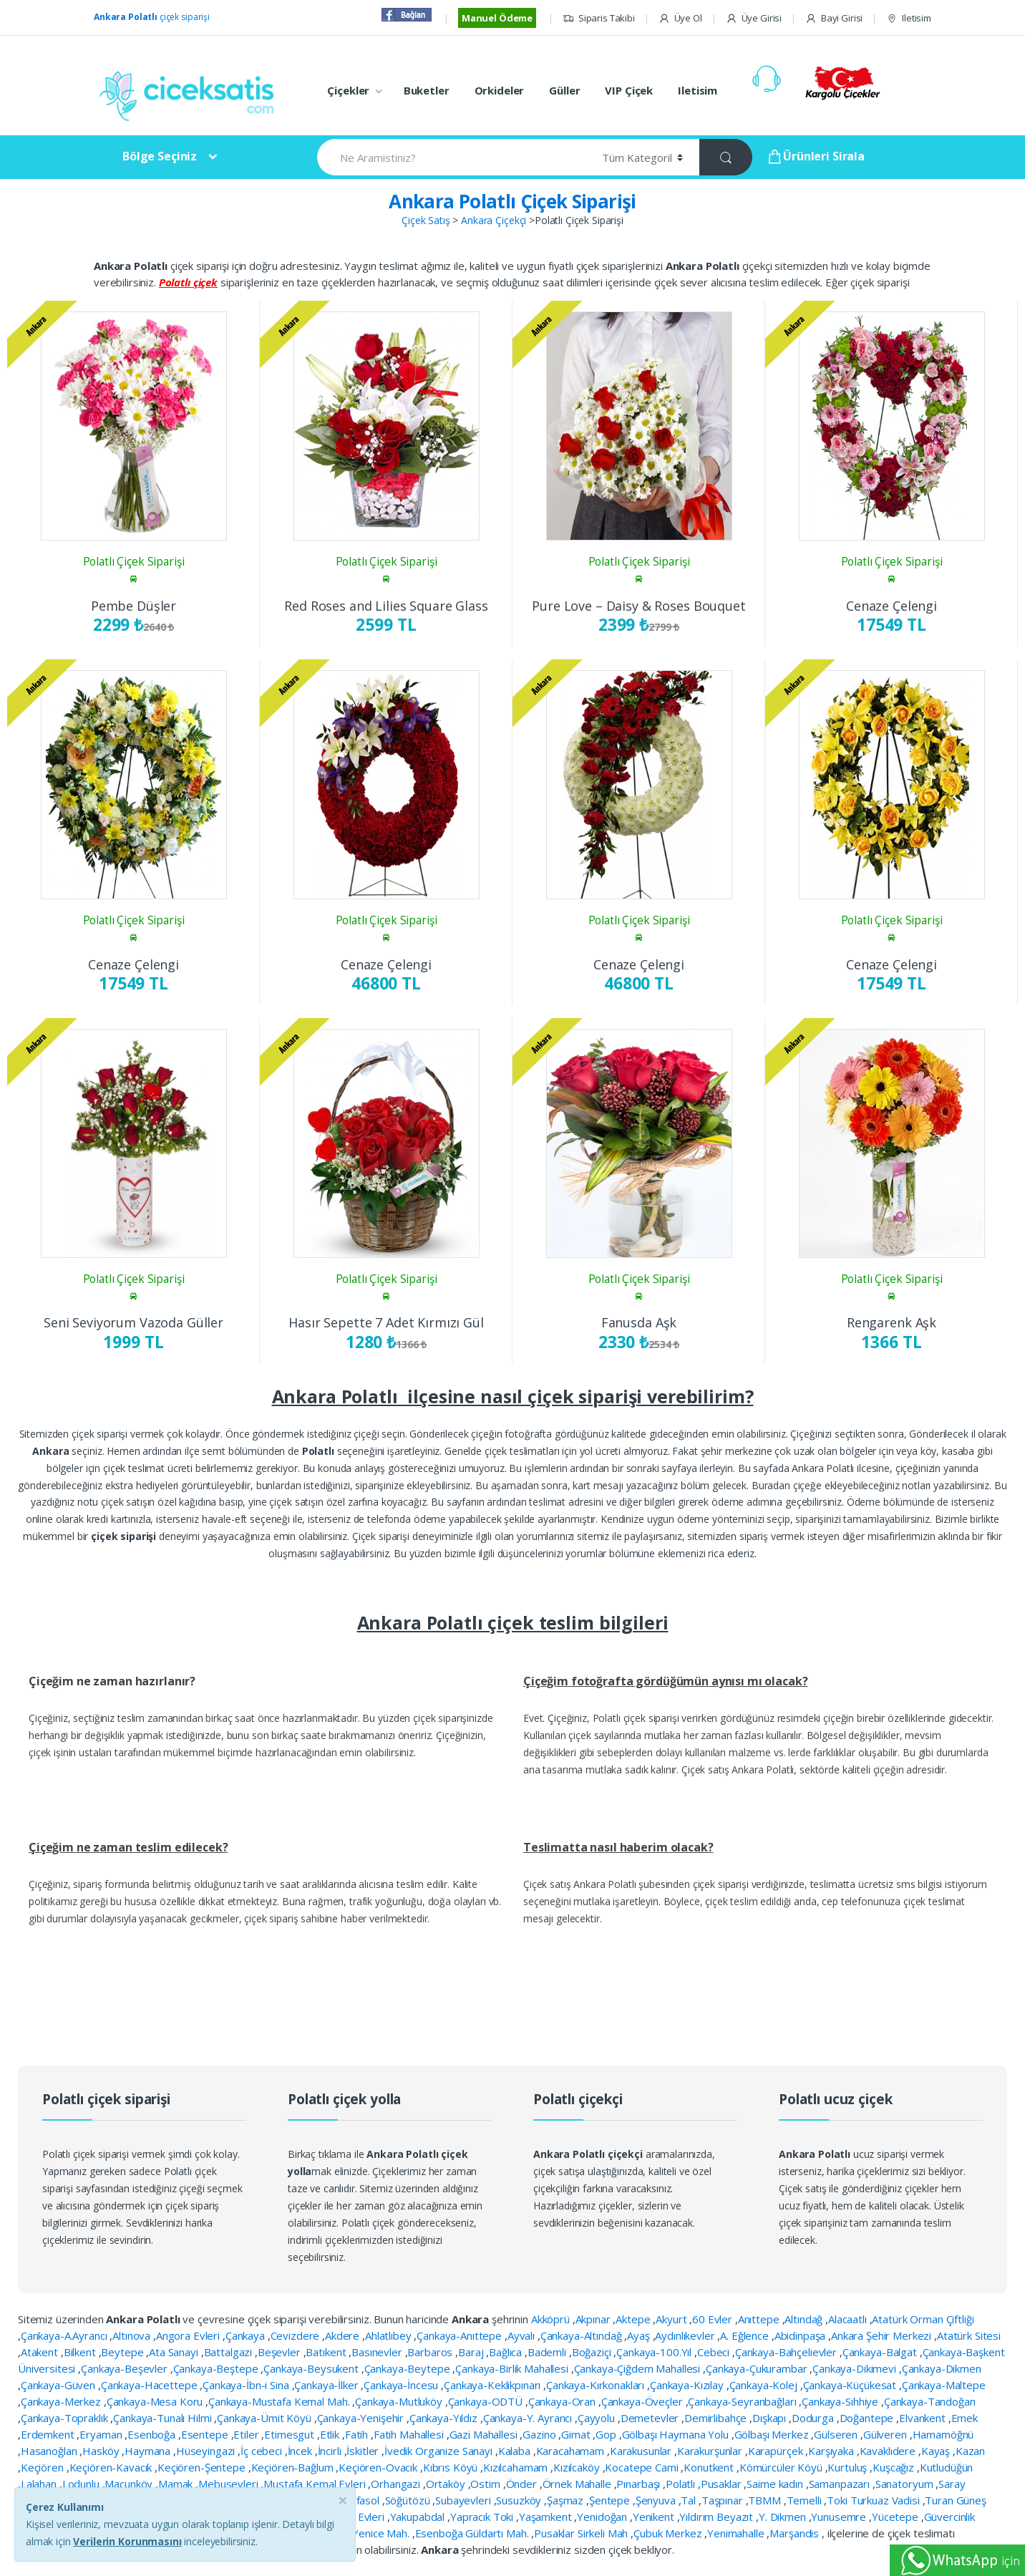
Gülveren (886, 2434)
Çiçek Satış (426, 220)
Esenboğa (152, 2434)
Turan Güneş (955, 2500)
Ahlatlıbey (389, 2335)
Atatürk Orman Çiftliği (922, 2319)
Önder (523, 2483)
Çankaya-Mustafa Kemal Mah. (280, 2401)
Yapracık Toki (483, 2516)
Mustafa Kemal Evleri (315, 2483)
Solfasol (362, 2500)
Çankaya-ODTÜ (486, 2401)
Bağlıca (507, 2352)
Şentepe (611, 2500)
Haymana (149, 2451)
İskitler (364, 2451)
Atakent (41, 2352)
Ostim (486, 2483)
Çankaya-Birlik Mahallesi (513, 2368)
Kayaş (937, 2451)
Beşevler (280, 2352)
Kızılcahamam (516, 2467)
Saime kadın (776, 2483)
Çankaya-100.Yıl (655, 2352)
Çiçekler (348, 90)
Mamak (176, 2483)
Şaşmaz (566, 2500)
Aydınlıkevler (686, 2335)
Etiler (247, 2434)
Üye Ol (680, 18)
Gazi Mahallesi (485, 2434)
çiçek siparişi (152, 17)
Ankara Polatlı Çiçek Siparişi (512, 201)
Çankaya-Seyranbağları (743, 2401)
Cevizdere (297, 2335)
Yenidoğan (603, 2516)
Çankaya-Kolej (764, 2385)
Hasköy (102, 2451)
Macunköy (130, 2483)
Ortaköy (447, 2483)
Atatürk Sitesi (969, 2335)
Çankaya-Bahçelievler (787, 2352)
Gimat (577, 2434)
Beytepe (123, 2352)
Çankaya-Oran (563, 2401)
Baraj (472, 2352)
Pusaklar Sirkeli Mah (582, 2533)
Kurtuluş (848, 2467)
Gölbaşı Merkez (773, 2434)
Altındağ (804, 2319)
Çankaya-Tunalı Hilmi (163, 2418)
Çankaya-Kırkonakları (596, 2385)
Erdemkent (49, 2434)
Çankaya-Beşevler (125, 2368)
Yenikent (655, 2516)
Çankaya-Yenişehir (362, 2418)
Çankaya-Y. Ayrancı (529, 2418)
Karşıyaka (832, 2451)
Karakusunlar (642, 2451)
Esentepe (206, 2434)
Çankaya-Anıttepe (461, 2335)
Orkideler (500, 90)
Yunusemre (840, 2516)
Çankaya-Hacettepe (150, 2385)
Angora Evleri (189, 2335)
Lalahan (40, 2483)
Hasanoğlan (50, 2451)
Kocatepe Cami (643, 2467)
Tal (689, 2500)
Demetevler (651, 2418)
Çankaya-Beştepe (217, 2368)
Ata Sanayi (174, 2352)
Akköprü (552, 2319)
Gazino (540, 2434)
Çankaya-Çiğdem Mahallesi (639, 2368)
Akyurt (672, 2319)
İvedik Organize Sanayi (439, 2451)
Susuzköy (520, 2500)
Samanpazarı (841, 2483)
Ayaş (639, 2335)
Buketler (427, 90)
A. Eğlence (745, 2335)
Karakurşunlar (711, 2451)
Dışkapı (770, 2418)
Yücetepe (896, 2516)
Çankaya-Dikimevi (855, 2368)
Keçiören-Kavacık (112, 2467)
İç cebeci (263, 2451)
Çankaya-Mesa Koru (156, 2401)
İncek (301, 2451)
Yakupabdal (418, 2516)
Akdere (343, 2335)
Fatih (358, 2434)
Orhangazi (397, 2483)
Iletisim (908, 18)
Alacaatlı (849, 2319)
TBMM (765, 2500)
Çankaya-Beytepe (408, 2368)
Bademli (548, 2352)
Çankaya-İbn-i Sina (247, 2385)
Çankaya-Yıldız (444, 2418)
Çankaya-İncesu (402, 2385)
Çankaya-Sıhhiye (841, 2401)
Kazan (970, 2451)
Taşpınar (723, 2500)
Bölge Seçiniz (159, 156)
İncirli (331, 2451)
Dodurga (814, 2418)
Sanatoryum (905, 2483)
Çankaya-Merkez (62, 2401)
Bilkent (81, 2352)
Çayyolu (598, 2418)
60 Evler (713, 2319)
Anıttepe (760, 2319)
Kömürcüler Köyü (782, 2467)
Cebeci (714, 2352)
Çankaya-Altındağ (582, 2335)
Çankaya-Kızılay (688, 2385)
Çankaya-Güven (59, 2385)
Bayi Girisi (834, 18)
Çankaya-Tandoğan (930, 2401)
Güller (564, 90)
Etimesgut (290, 2434)
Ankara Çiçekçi (493, 220)
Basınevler (377, 2352)
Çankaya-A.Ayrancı (65, 2335)
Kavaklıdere (889, 2451)
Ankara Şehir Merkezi (882, 2335)
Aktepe (634, 2319)
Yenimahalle (737, 2533)
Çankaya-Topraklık (65, 2418)
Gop (607, 2434)
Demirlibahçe (716, 2418)
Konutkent (710, 2467)
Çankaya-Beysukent (312, 2368)
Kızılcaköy (577, 2467)
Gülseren (837, 2434)
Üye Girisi (754, 18)
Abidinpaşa (801, 2335)
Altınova (132, 2335)
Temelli (806, 2500)
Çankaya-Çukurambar (758, 2368)
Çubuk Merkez (668, 2533)
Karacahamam (571, 2451)
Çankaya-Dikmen (941, 2368)
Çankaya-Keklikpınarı (493, 2385)
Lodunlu (82, 2483)
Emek (964, 2418)
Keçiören (44, 2467)
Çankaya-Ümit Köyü (265, 2418)
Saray (951, 2483)
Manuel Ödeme (497, 17)
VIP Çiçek (629, 90)
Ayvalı (522, 2335)
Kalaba (515, 2451)
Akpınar (594, 2319)
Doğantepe (868, 2418)
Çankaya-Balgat (881, 2352)
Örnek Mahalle (578, 2483)
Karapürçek (776, 2451)
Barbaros (431, 2352)
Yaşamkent (547, 2516)
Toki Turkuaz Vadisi (874, 2500)
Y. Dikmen (784, 2516)
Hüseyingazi (207, 2451)
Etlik (331, 2434)
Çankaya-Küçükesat (851, 2385)
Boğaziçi (593, 2352)
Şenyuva (657, 2500)
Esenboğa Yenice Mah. (357, 2533)
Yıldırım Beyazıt (717, 2516)
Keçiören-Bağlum (293, 2467)
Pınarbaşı (639, 2483)
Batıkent (327, 2352)
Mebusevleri (229, 2483)
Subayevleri (464, 2500)
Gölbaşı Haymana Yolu (677, 2434)
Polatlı (682, 2483)
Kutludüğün (946, 2467)
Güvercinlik (949, 2516)
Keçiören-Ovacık (379, 2467)
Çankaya (246, 2335)
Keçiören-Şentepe (202, 2467)
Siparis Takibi (599, 18)
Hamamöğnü (943, 2434)
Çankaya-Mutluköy (400, 2401)
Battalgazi (229, 2352)
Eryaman (102, 2434)
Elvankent (923, 2418)
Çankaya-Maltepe (944, 2385)
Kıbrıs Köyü (451, 2467)
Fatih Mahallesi (410, 2434)
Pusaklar (722, 2483)
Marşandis (795, 2533)
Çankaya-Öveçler (643, 2401)
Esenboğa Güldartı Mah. (473, 2533)
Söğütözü (409, 2500)
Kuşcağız (895, 2467)
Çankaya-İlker (327, 2385)
